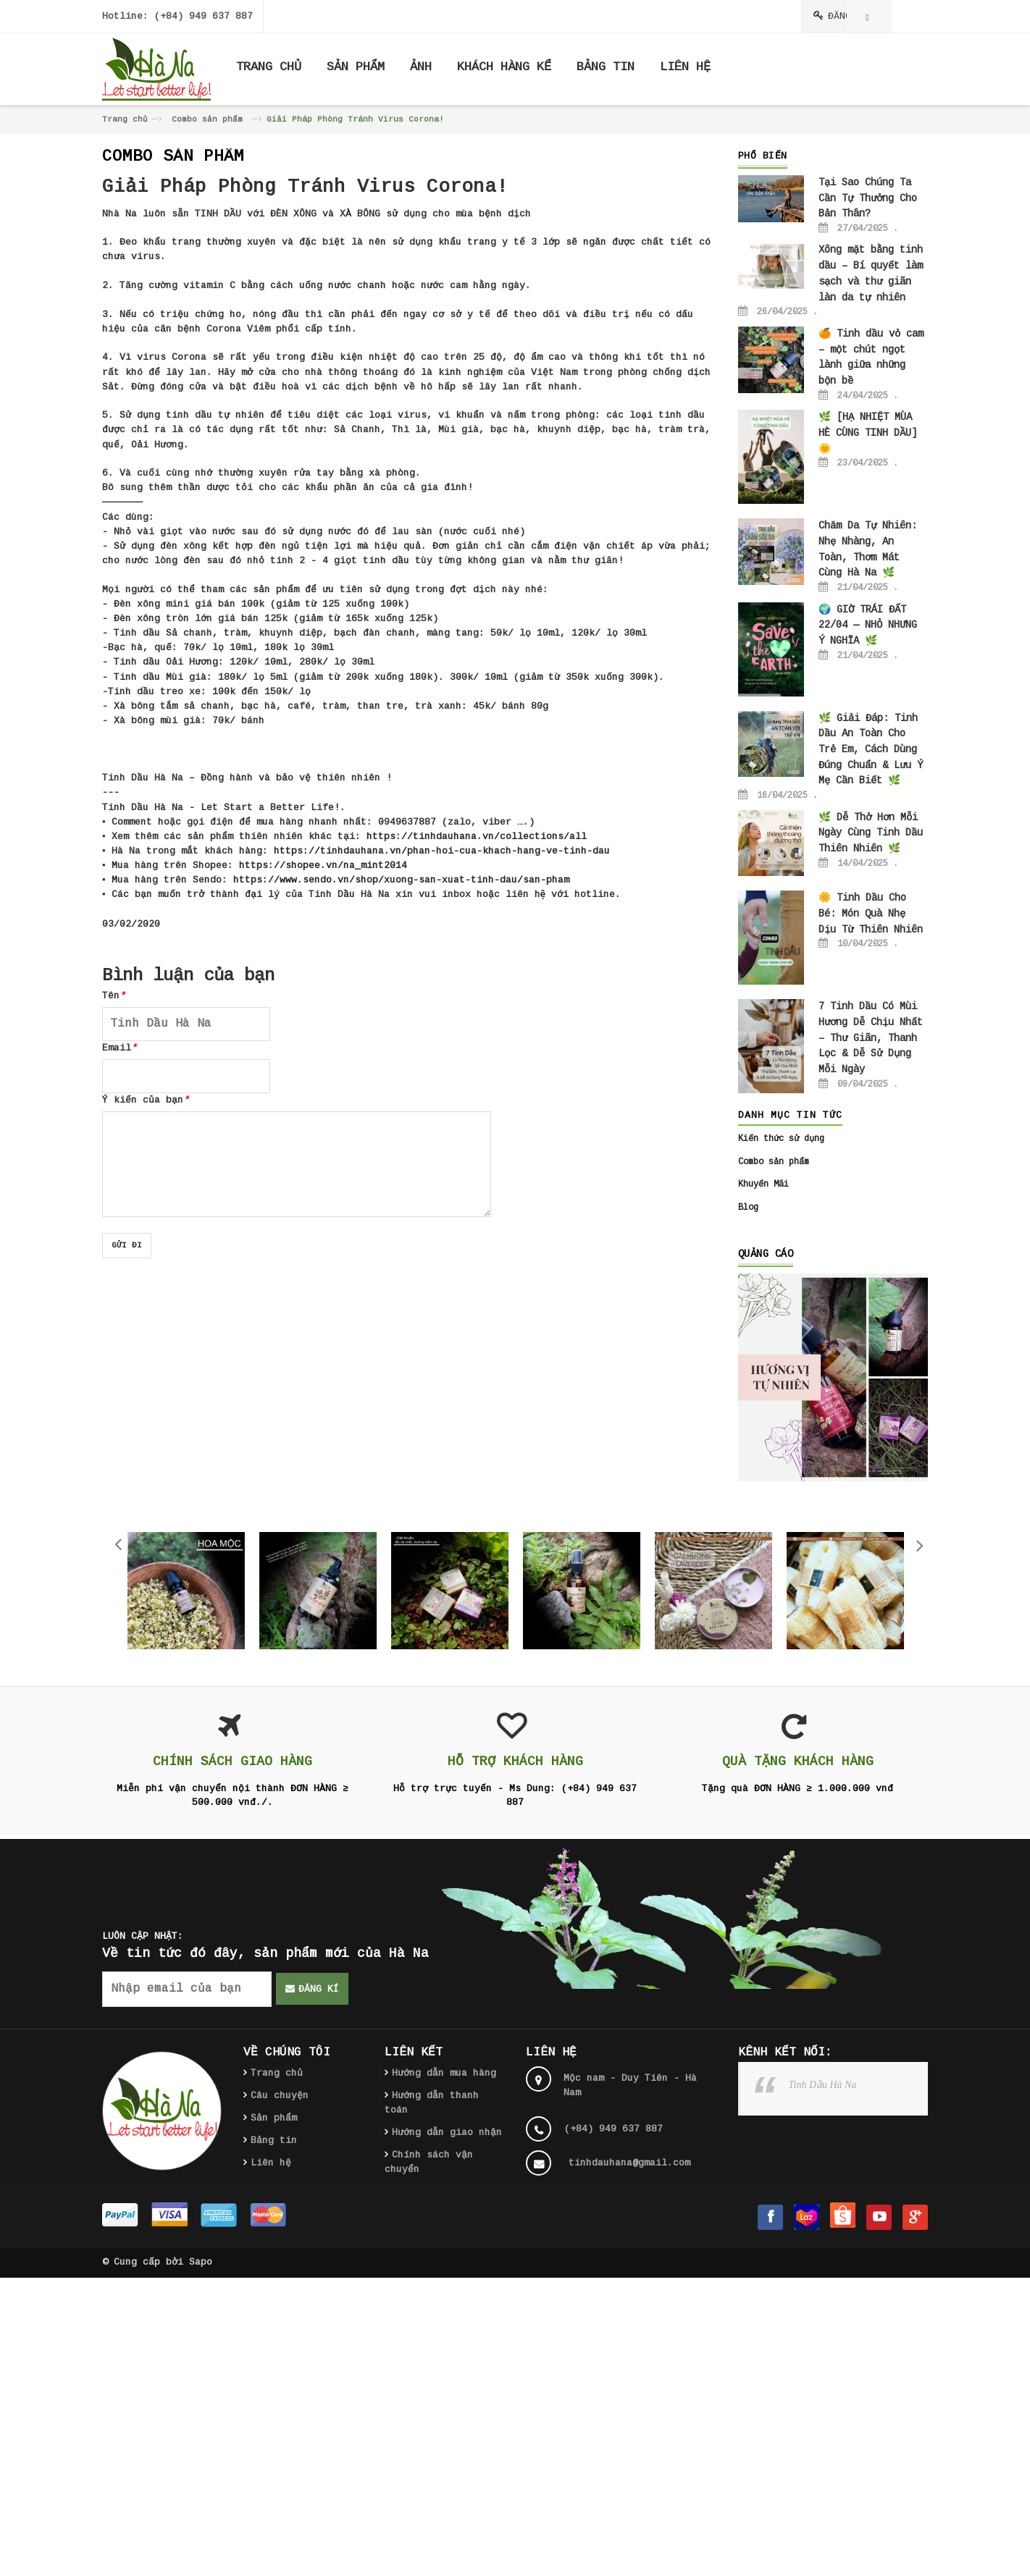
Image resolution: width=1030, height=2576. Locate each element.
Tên (113, 995)
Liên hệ (271, 2163)
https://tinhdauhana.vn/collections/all (477, 836)
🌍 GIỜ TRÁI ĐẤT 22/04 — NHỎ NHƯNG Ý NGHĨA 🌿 (867, 625)
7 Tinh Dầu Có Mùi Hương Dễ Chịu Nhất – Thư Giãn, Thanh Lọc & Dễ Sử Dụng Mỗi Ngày (870, 1038)
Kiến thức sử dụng (781, 1139)
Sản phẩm (274, 2118)
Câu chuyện (280, 2095)
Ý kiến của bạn (145, 1100)
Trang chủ (125, 119)
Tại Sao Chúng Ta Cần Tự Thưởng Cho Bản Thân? (867, 198)
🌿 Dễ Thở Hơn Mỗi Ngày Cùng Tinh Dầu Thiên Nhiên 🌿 (870, 833)
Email (119, 1048)
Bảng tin (274, 2140)
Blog (748, 1208)
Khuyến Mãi (763, 1184)
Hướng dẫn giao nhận (447, 2132)
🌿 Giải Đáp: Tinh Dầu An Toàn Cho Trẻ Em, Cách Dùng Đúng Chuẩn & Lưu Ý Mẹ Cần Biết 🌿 (870, 749)
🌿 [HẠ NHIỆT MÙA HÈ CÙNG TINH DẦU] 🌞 (867, 432)
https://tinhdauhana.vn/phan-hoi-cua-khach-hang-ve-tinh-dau (442, 851)
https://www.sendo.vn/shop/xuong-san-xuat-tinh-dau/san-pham (401, 880)
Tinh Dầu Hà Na (823, 2084)
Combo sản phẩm (207, 119)
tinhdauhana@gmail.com (629, 2163)
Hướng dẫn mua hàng (444, 2073)
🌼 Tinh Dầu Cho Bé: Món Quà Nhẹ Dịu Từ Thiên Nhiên (870, 913)
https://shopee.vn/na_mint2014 (323, 865)
